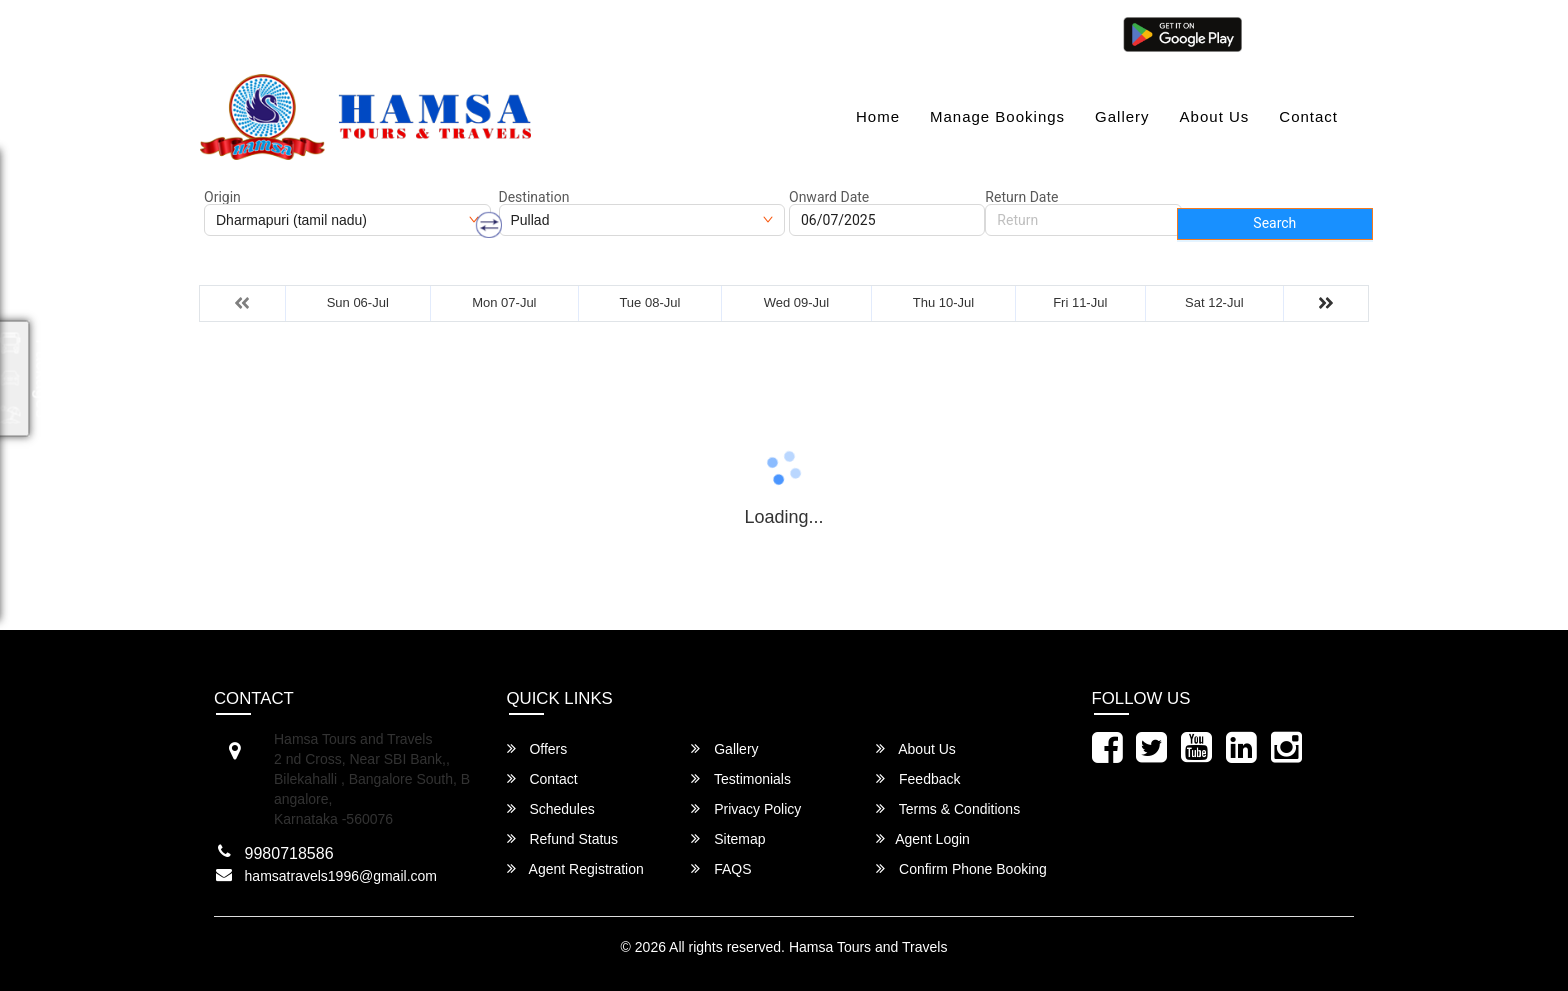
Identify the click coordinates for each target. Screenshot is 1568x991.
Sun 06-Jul (358, 302)
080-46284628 (499, 32)
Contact (1308, 116)
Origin (222, 197)
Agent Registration (575, 868)
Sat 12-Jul (1214, 302)
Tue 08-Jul (649, 302)
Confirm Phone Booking (961, 868)
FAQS (721, 868)
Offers (537, 748)
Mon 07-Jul (504, 302)
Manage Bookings (997, 116)
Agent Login (1301, 32)
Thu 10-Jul (943, 302)
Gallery (1122, 116)
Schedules (551, 808)
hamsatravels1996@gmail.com (315, 32)
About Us (1215, 116)
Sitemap (728, 838)
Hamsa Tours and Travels (868, 947)
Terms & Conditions (948, 808)
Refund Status (563, 838)
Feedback (918, 778)
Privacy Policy (746, 808)
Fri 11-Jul (1080, 302)
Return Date (1021, 197)
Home (878, 116)
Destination (534, 197)
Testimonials (741, 778)
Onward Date (829, 197)
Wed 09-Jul (797, 302)
